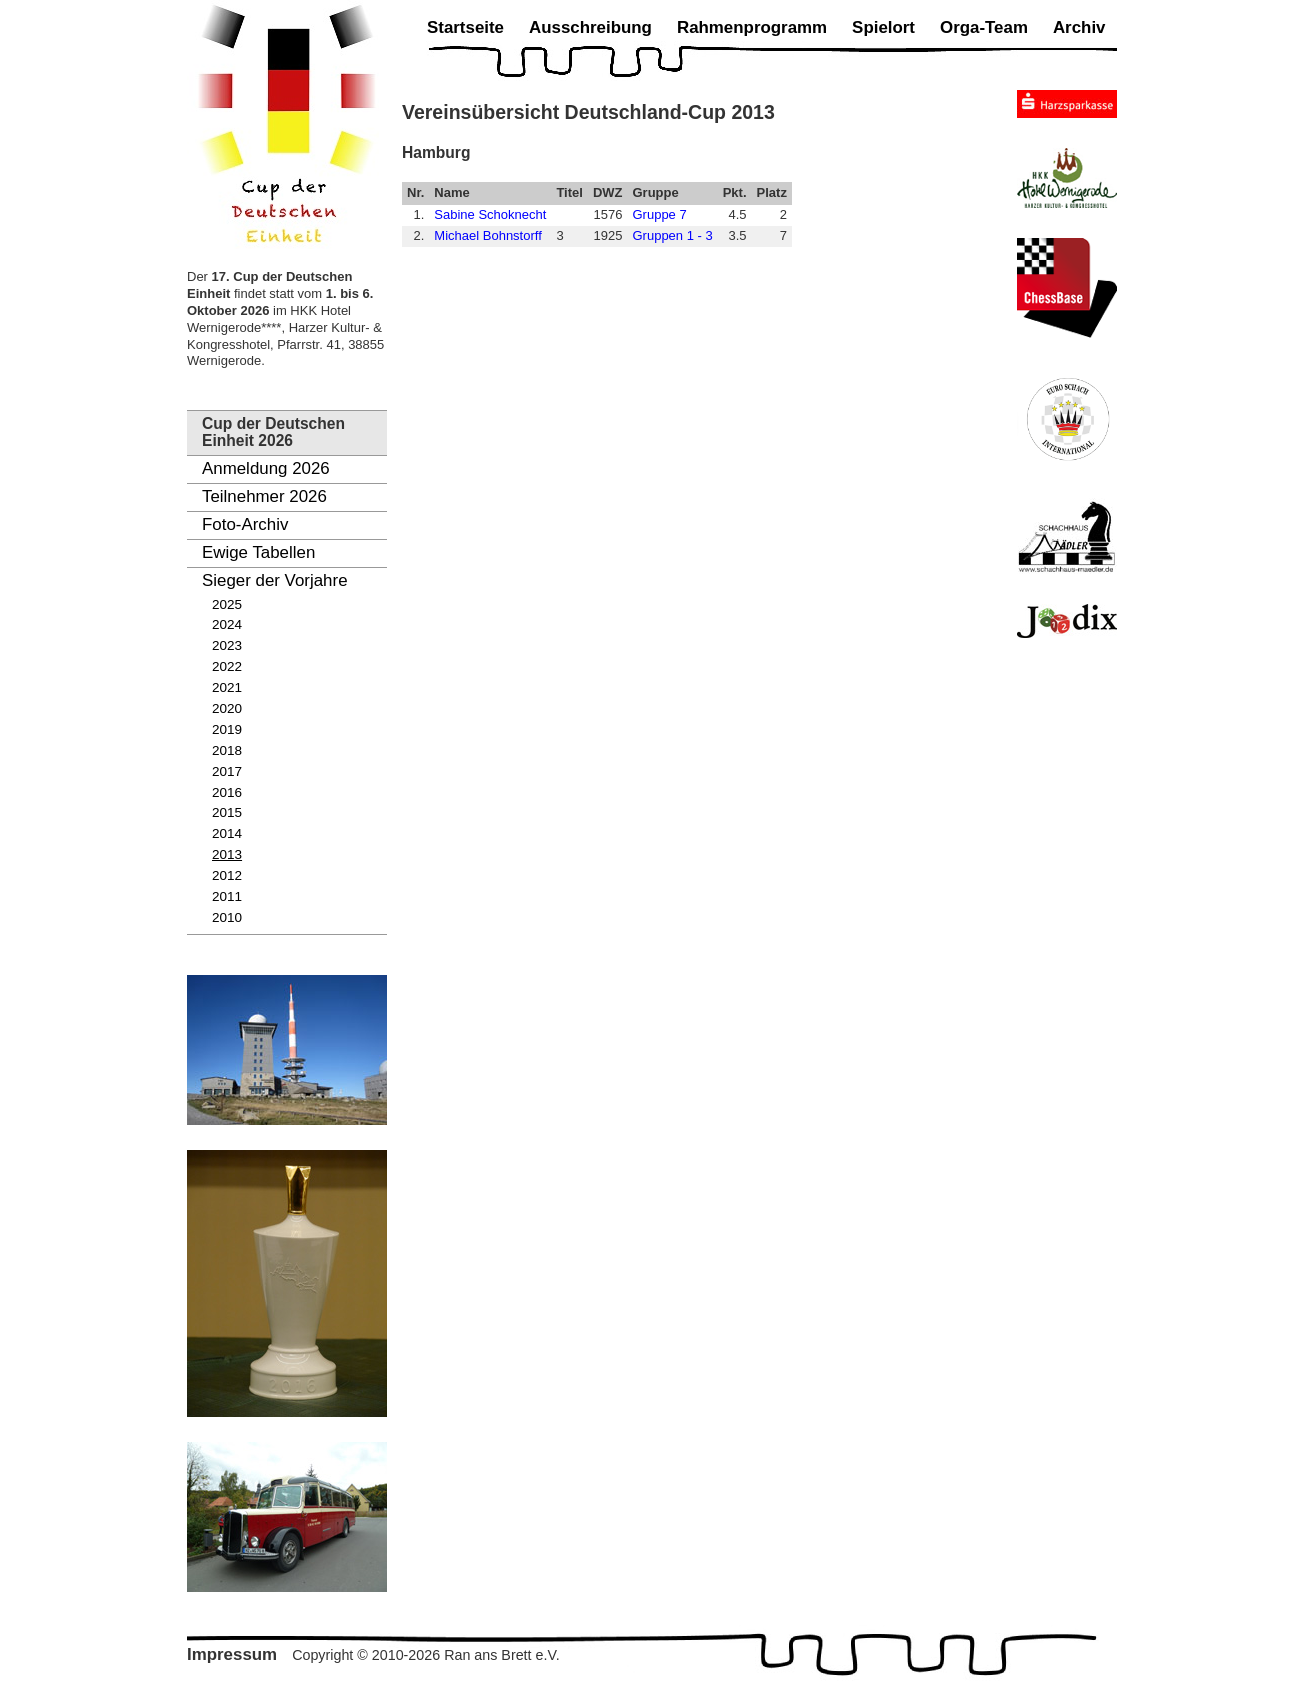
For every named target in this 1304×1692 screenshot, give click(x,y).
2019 (227, 729)
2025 (227, 604)
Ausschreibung (590, 27)
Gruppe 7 (659, 214)
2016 (227, 792)
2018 (227, 750)
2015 (227, 812)
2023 (227, 645)
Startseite (465, 27)
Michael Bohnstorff (487, 235)
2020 (227, 708)
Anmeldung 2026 (266, 468)
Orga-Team (984, 27)
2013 (227, 854)
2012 (227, 875)
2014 (227, 833)
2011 (227, 896)
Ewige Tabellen (258, 552)
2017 (227, 771)
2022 (227, 666)
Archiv (1079, 27)
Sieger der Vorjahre (275, 580)
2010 (227, 917)
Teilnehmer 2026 (264, 496)
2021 (227, 687)
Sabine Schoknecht (490, 214)
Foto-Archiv (245, 524)
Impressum (232, 1654)
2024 (227, 624)
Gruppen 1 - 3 (672, 235)
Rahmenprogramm (752, 27)
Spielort (883, 27)
